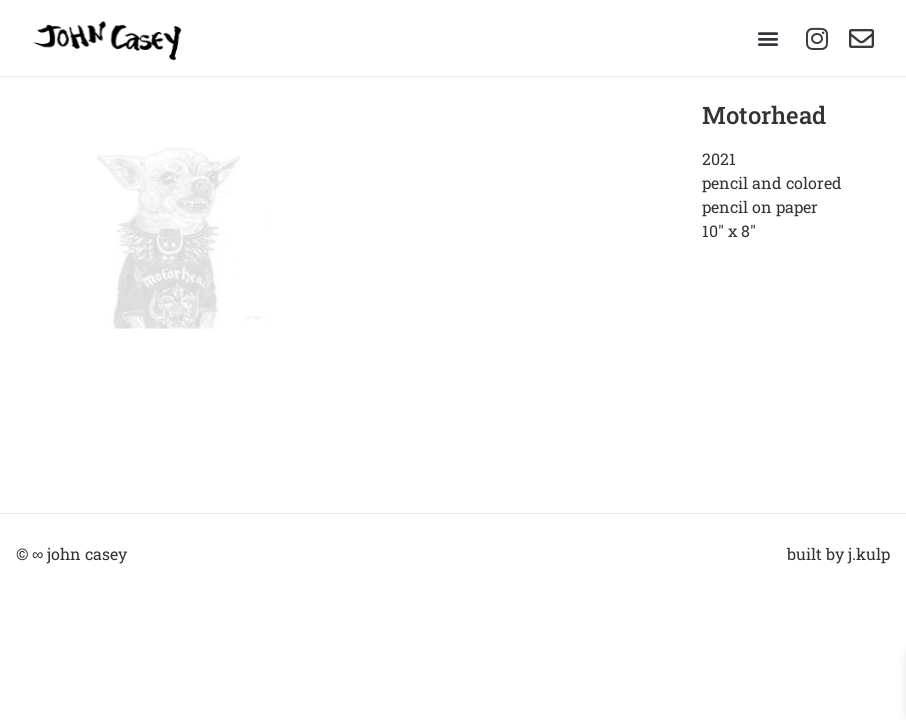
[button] (767, 38)
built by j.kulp (838, 551)
